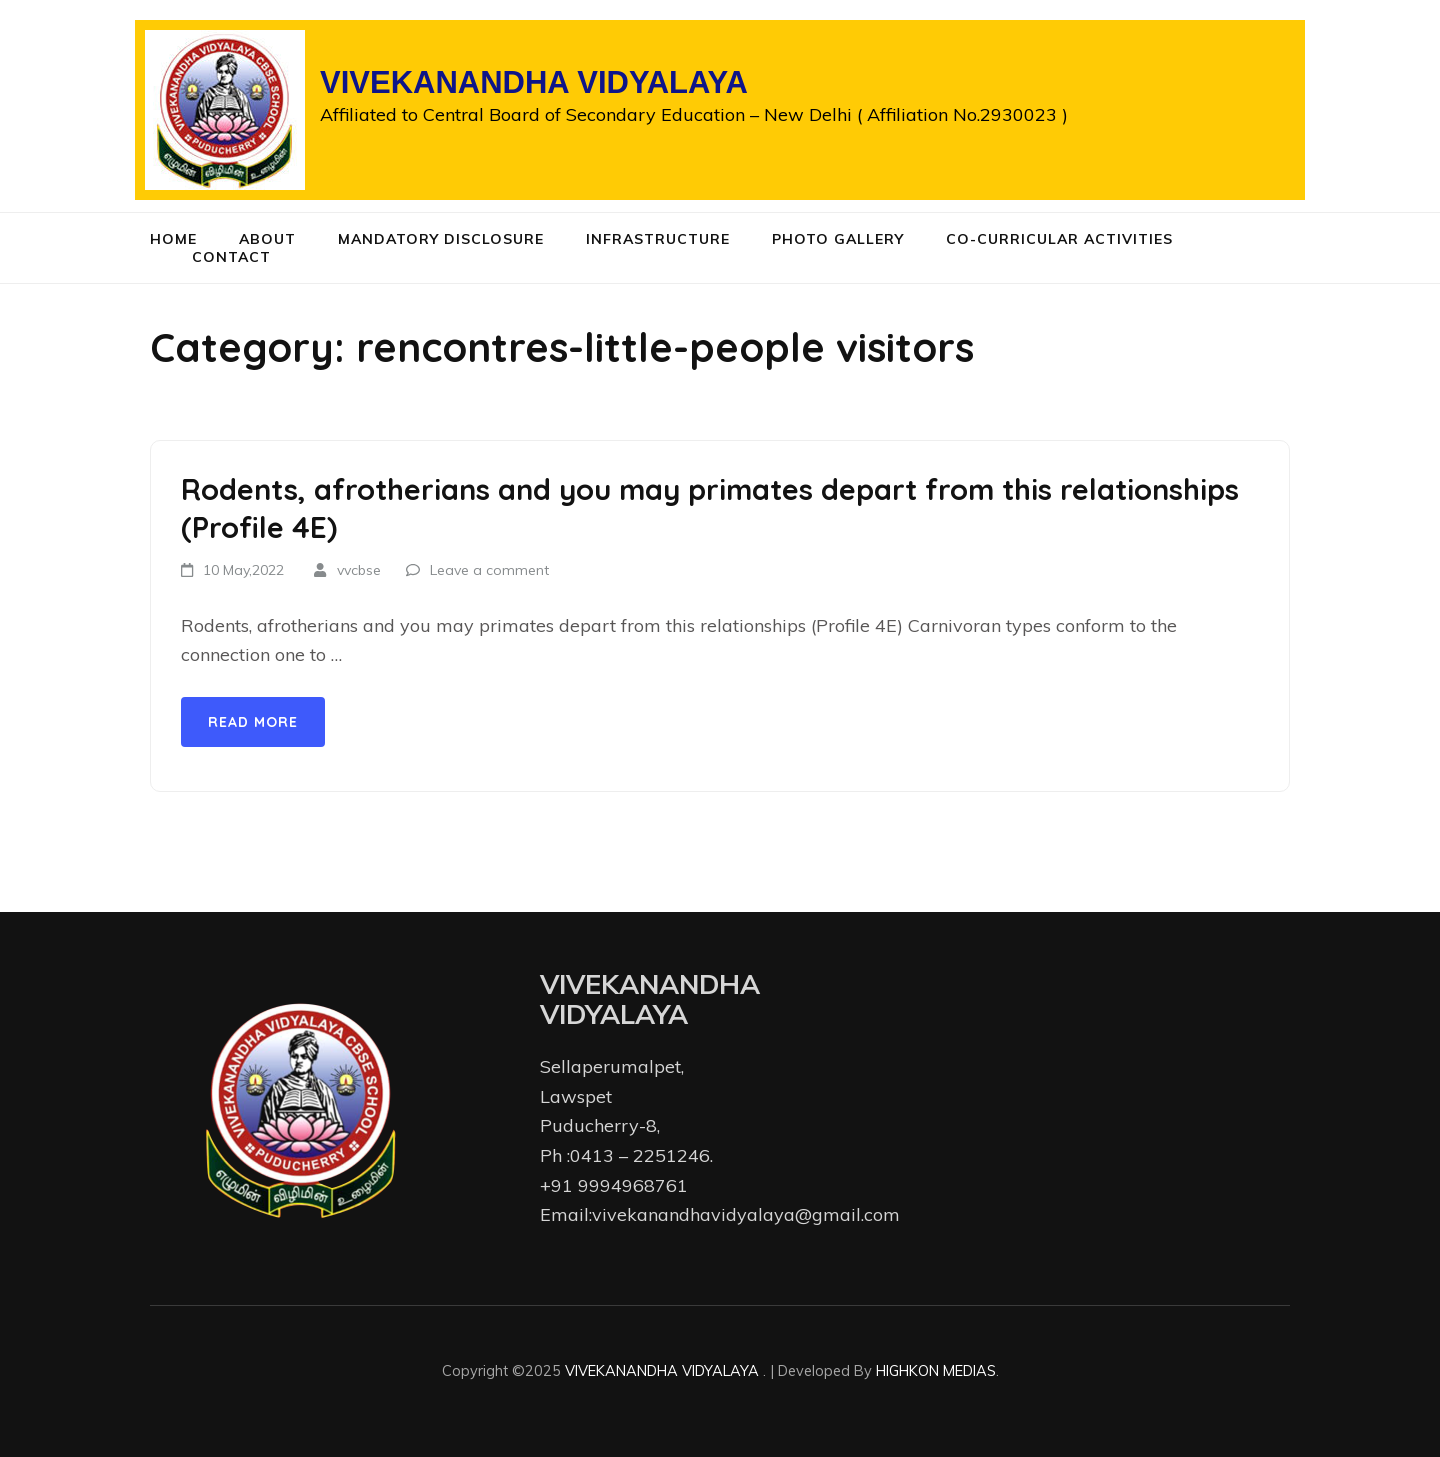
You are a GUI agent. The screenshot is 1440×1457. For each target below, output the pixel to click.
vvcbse (359, 570)
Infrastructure (658, 239)
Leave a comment (489, 570)
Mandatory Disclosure (441, 239)
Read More (253, 722)
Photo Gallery (838, 239)
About (267, 239)
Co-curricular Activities (1059, 239)
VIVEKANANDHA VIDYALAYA (534, 82)
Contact (231, 257)
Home (173, 239)
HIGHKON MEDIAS (936, 1370)
